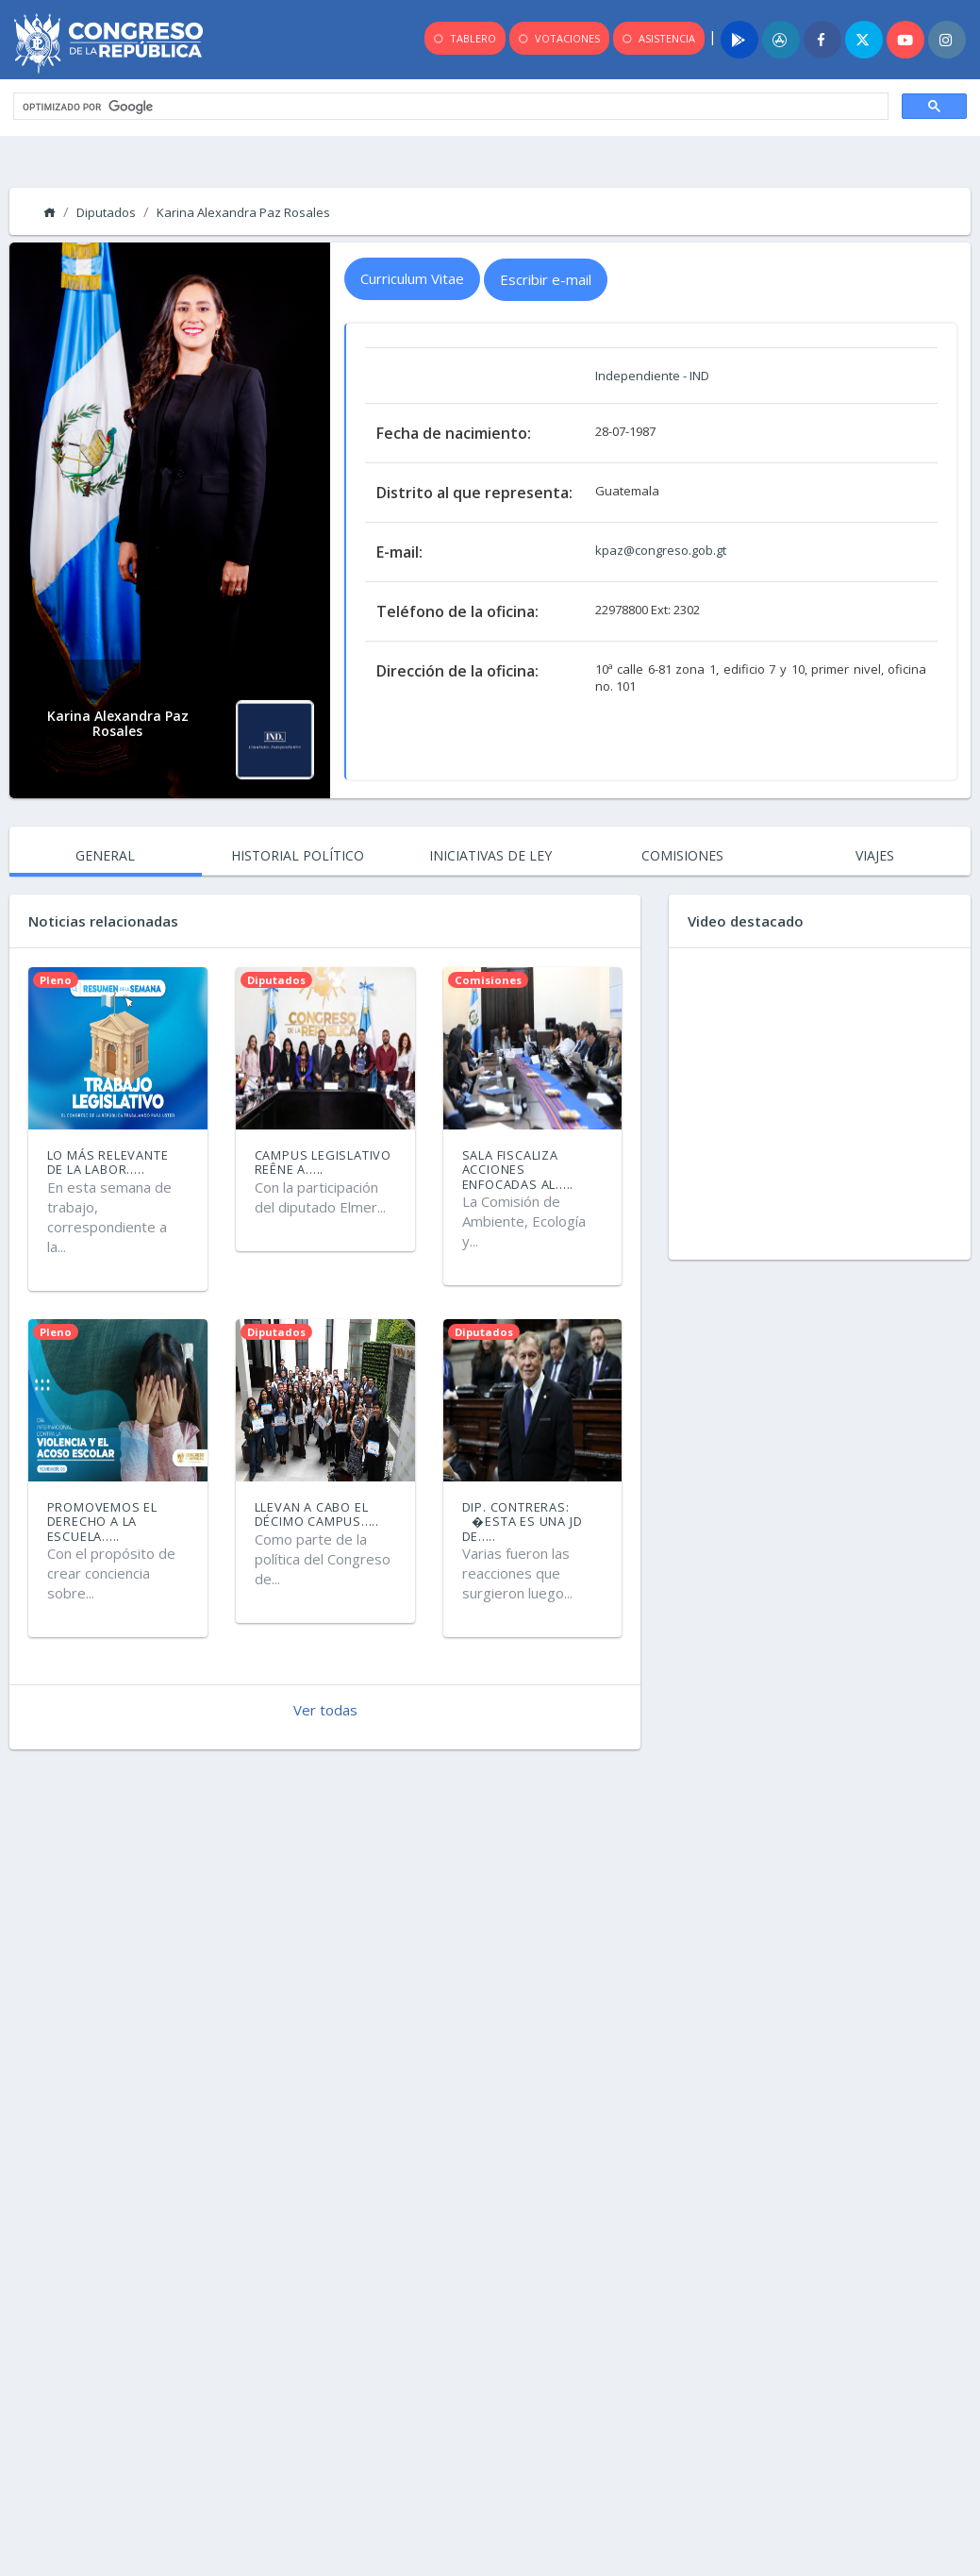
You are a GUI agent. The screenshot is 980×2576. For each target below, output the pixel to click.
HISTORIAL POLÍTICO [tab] (297, 855)
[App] (781, 40)
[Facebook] (822, 40)
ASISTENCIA (657, 39)
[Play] (739, 40)
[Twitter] (864, 40)
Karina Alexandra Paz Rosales (243, 212)
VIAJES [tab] (874, 855)
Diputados (106, 212)
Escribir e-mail (545, 279)
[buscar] (449, 106)
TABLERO (463, 39)
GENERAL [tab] (105, 855)
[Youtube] (905, 40)
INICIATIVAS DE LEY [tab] (490, 855)
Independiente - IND (652, 375)
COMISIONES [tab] (682, 855)
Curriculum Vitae (412, 278)
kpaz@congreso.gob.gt (660, 550)
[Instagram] (947, 40)
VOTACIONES (558, 39)
